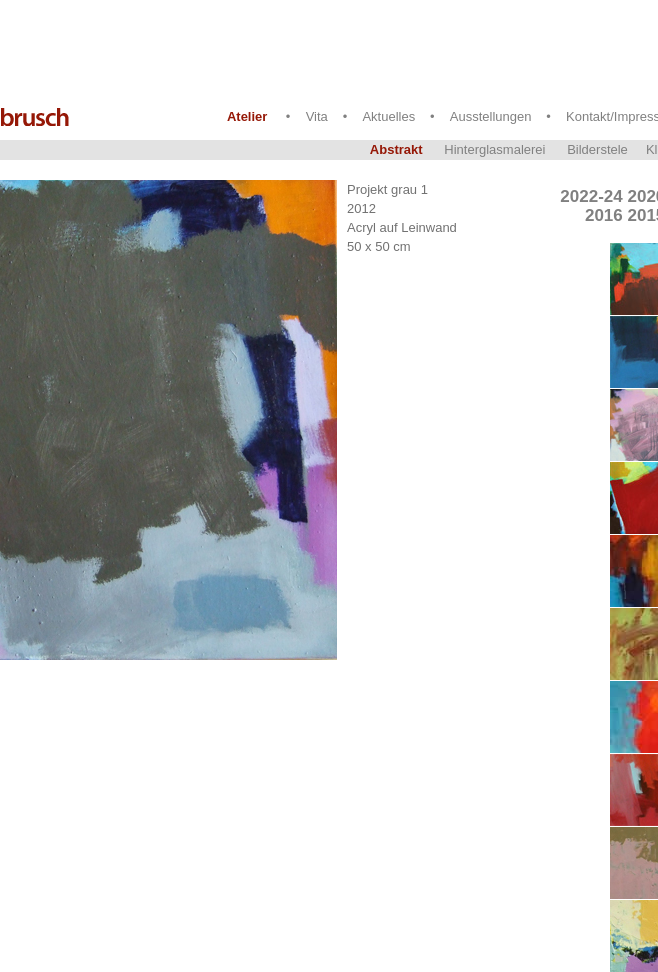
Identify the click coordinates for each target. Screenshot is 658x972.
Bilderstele (597, 149)
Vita (317, 116)
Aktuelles (388, 116)
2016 (604, 215)
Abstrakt (396, 149)
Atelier (247, 116)
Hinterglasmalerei (494, 149)
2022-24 (591, 196)
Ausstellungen (491, 116)
